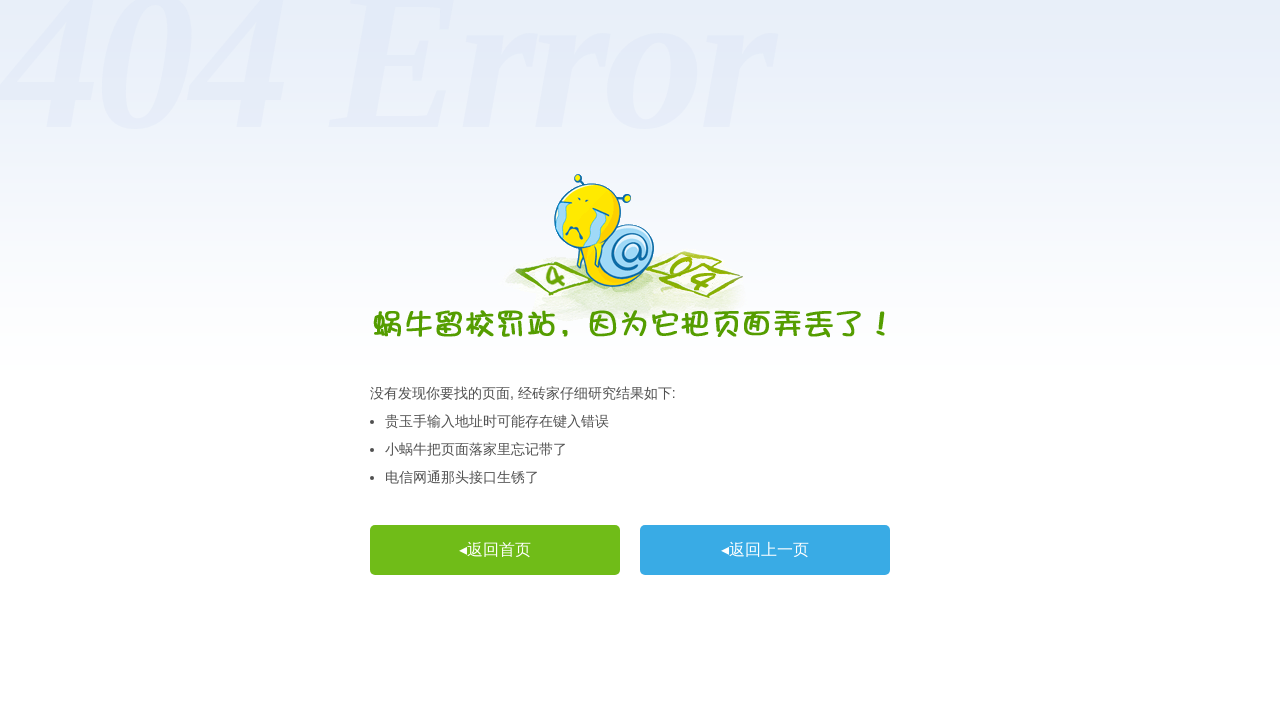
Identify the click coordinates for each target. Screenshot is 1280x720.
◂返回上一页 (765, 549)
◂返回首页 (495, 549)
